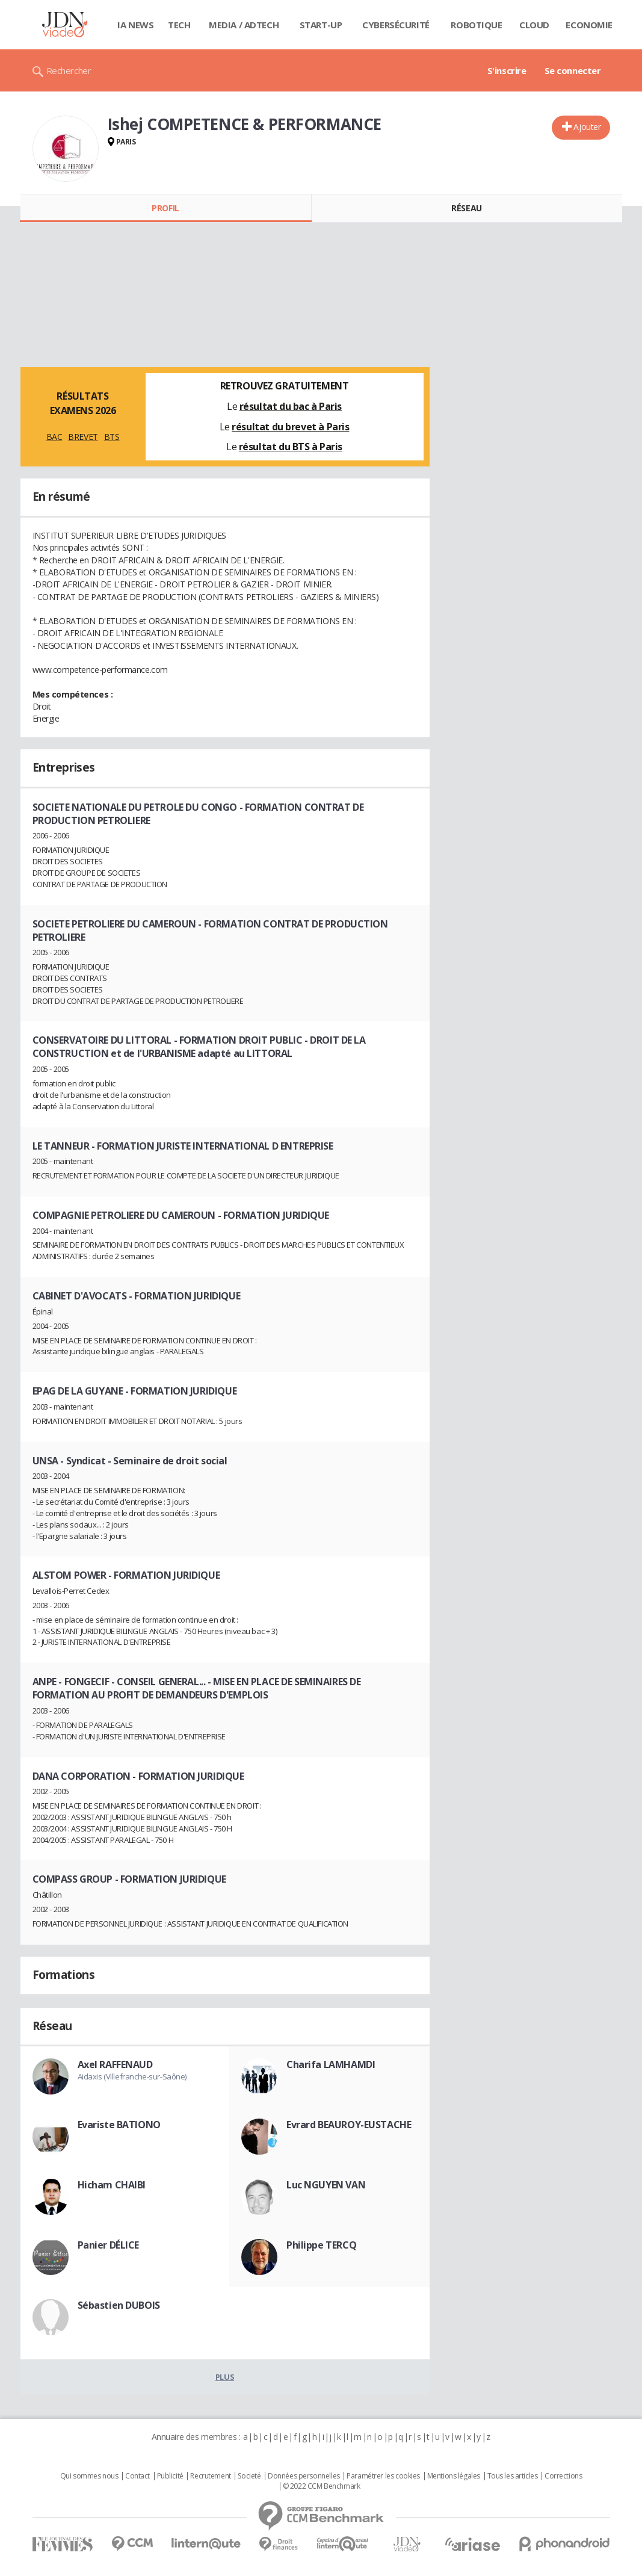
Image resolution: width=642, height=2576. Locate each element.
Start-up (321, 25)
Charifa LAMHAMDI (330, 2064)
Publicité (170, 2476)
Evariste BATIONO (119, 2124)
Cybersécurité (396, 25)
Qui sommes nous (89, 2476)
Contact (137, 2476)
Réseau (466, 208)
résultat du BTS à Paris (290, 446)
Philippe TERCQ (321, 2245)
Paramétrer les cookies (383, 2476)
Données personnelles (304, 2476)
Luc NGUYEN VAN (325, 2184)
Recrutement (210, 2476)
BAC (54, 436)
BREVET (82, 436)
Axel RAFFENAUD (115, 2064)
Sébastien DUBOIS (119, 2305)
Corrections (563, 2476)
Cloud (534, 25)
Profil (165, 208)
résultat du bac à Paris (290, 406)
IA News (135, 25)
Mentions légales (453, 2476)
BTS (112, 436)
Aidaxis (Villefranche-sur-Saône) (132, 2076)
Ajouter (586, 126)
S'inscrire (506, 70)
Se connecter (573, 70)
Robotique (476, 25)
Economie (589, 25)
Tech (179, 25)
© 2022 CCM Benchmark (321, 2486)
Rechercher (68, 70)
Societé (249, 2476)
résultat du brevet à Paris (290, 426)
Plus (224, 2376)
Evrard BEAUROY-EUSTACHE (348, 2124)
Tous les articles (512, 2476)
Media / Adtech (244, 25)
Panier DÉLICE (109, 2245)
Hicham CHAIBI (112, 2184)
